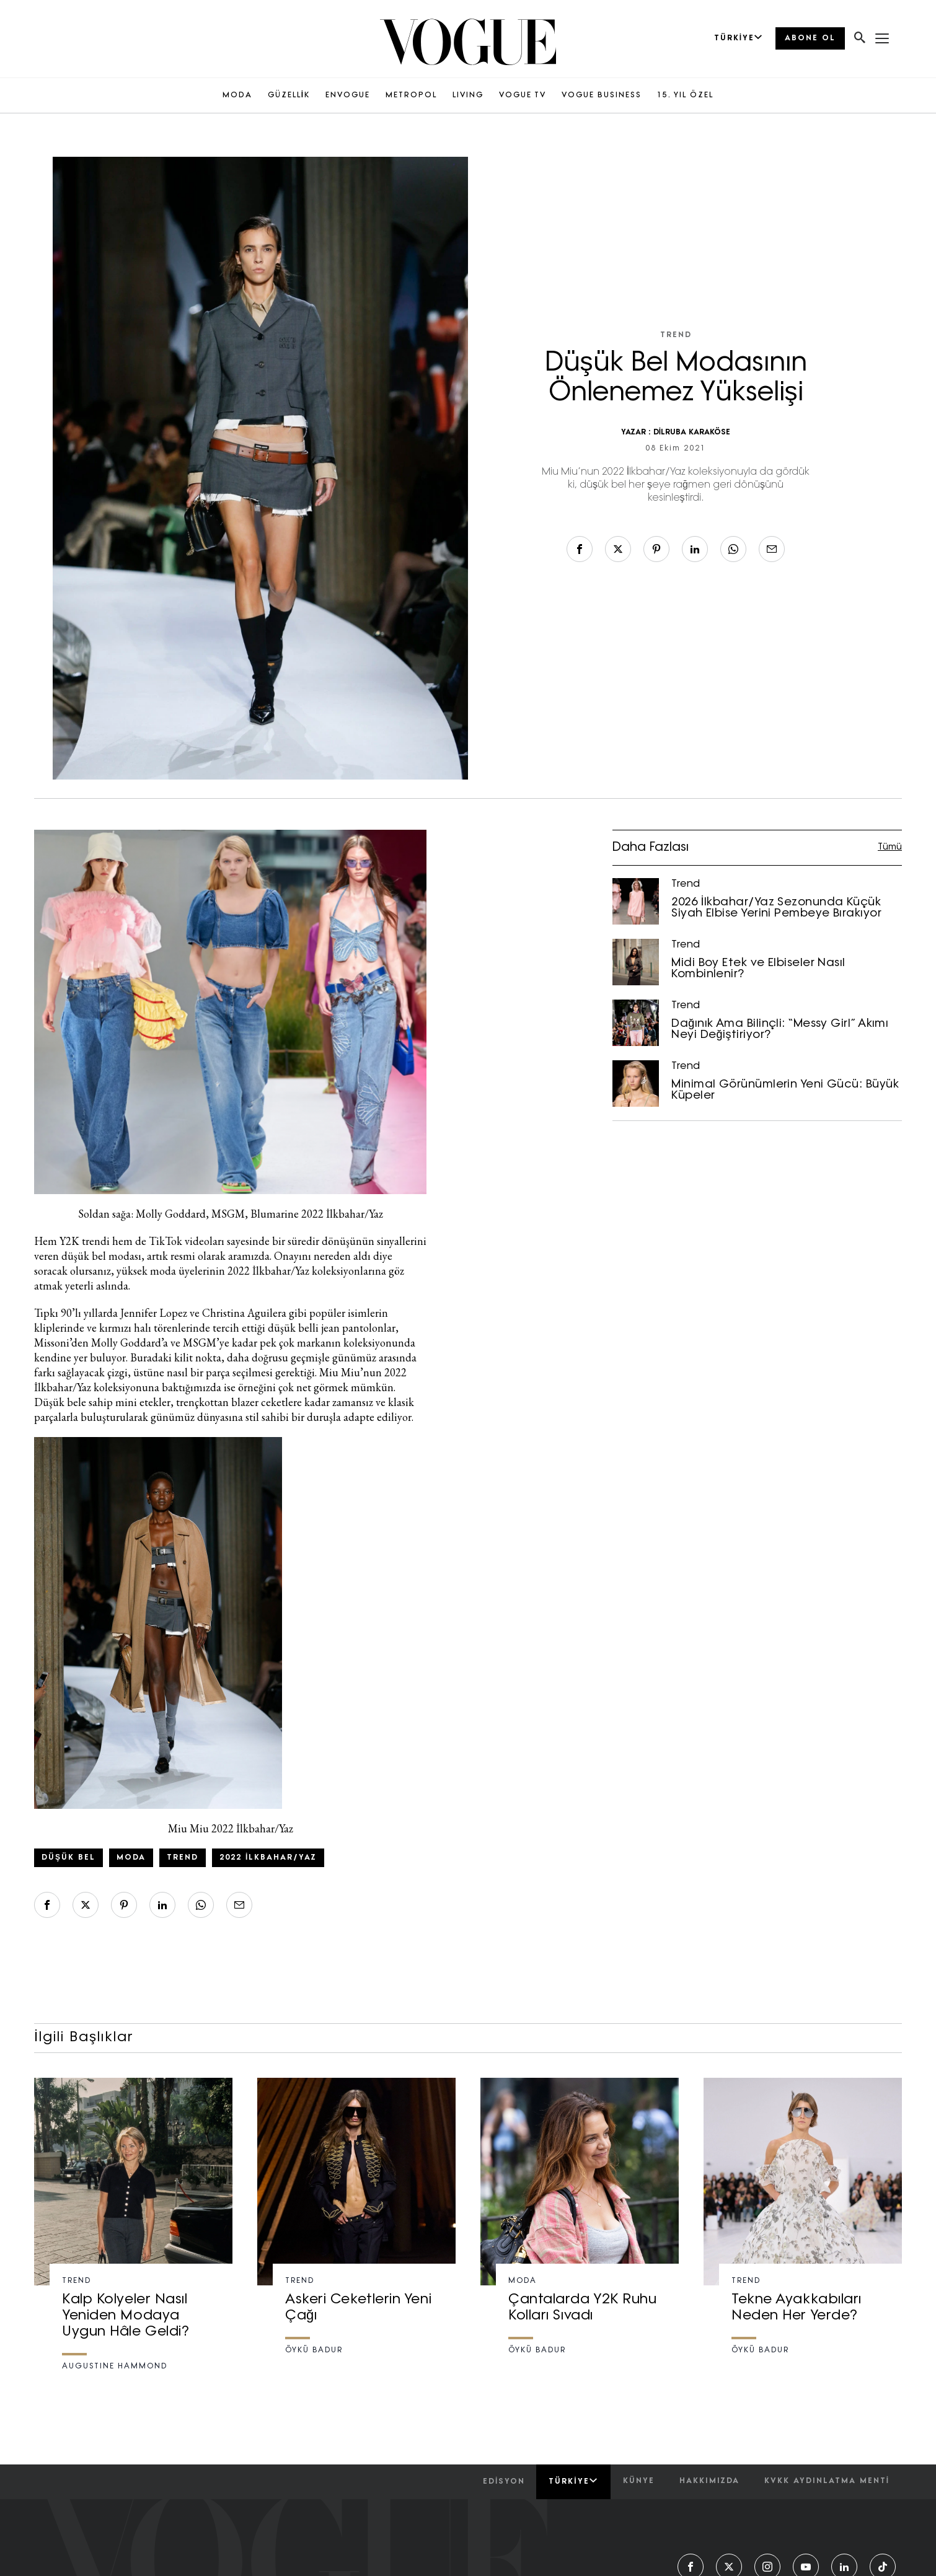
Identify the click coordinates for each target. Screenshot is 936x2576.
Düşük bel (68, 1858)
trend (182, 1858)
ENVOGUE (347, 95)
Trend (676, 335)
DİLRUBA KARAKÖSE (691, 432)
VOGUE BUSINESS (602, 95)
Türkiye (573, 2481)
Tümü (890, 847)
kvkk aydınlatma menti (827, 2481)
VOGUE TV (522, 95)
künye (639, 2481)
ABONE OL (810, 38)
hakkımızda (709, 2481)
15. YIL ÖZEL (685, 95)
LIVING (468, 95)
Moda (131, 1858)
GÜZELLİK (289, 95)
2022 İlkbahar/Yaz (268, 1858)
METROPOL (411, 95)
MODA (237, 95)
